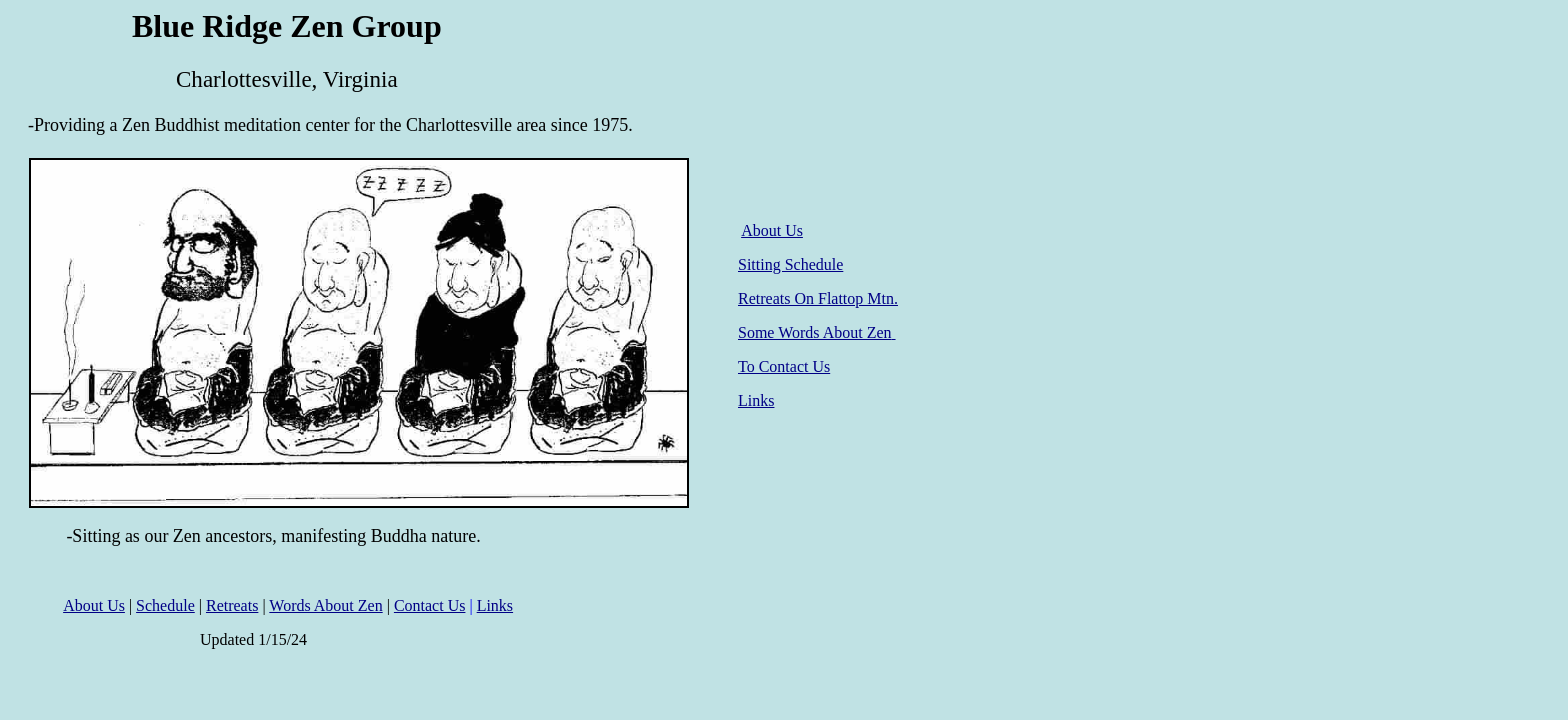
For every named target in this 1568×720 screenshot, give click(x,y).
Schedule (165, 605)
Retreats (232, 605)
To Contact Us (784, 366)
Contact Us (430, 605)
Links (756, 400)
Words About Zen (325, 605)
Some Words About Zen (817, 332)
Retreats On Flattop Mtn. (818, 298)
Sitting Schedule (790, 264)
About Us (772, 230)
